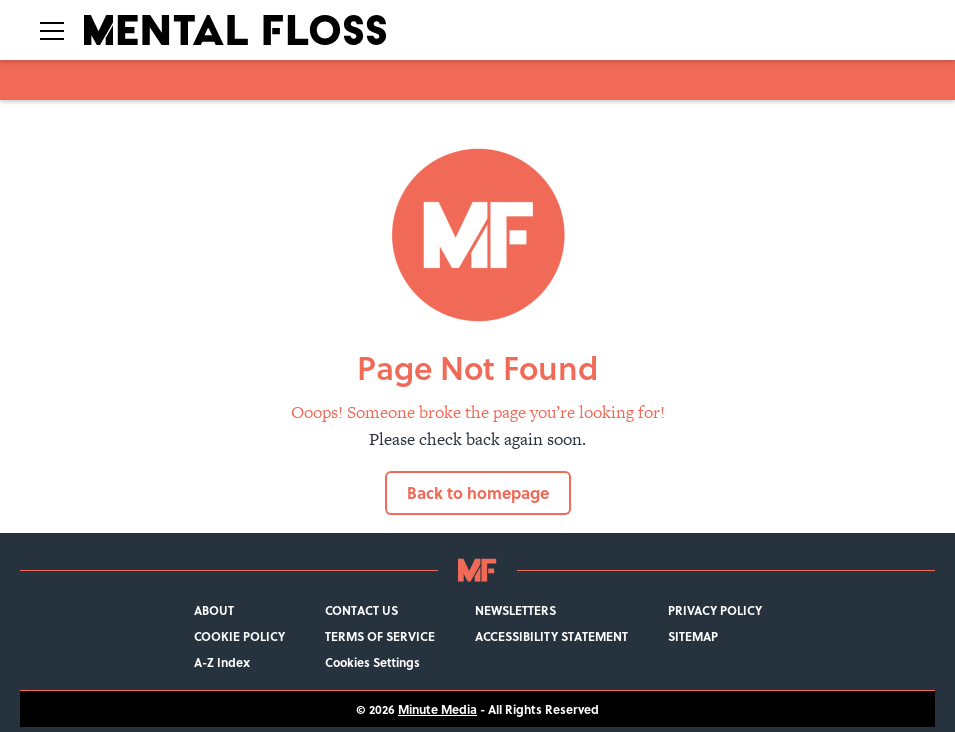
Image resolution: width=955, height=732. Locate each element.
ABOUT (214, 610)
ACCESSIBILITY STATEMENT (551, 636)
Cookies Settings (372, 662)
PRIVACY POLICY (715, 610)
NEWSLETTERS (515, 610)
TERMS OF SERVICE (380, 636)
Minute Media (437, 709)
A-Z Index (222, 662)
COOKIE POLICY (239, 636)
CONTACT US (361, 610)
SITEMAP (693, 636)
